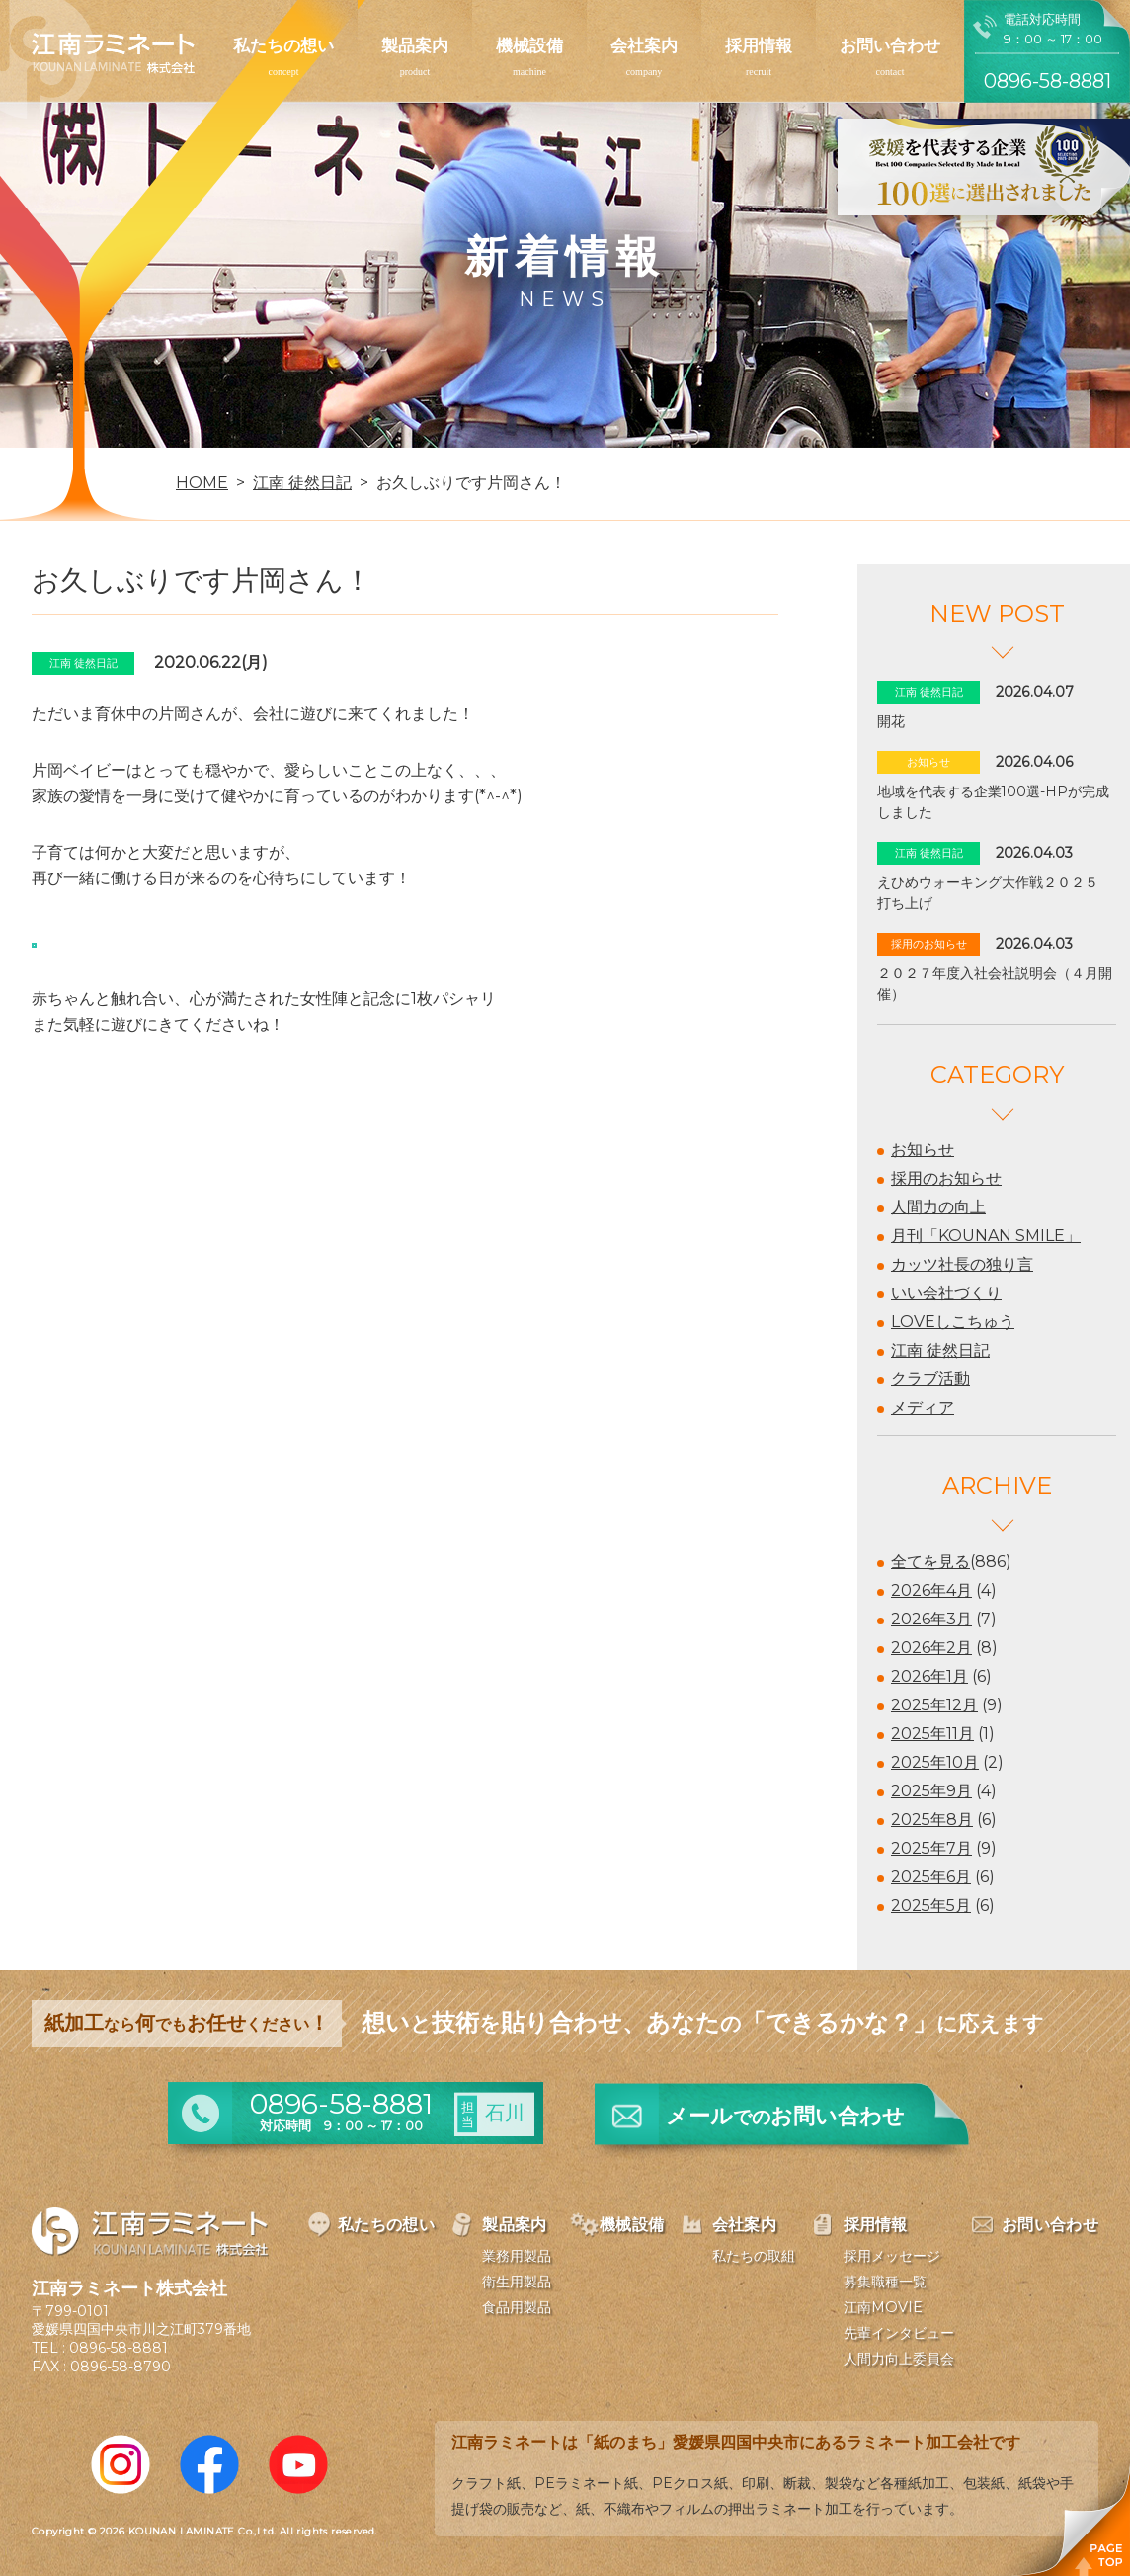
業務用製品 (516, 2256)
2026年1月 (929, 1676)
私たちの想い (283, 45)
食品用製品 (516, 2307)
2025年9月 (931, 1791)
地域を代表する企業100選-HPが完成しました (993, 802)
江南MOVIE (883, 2307)
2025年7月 (931, 1848)
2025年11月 (932, 1733)
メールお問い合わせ (785, 2116)
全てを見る (930, 1561)
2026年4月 (931, 1590)
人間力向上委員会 (899, 2359)
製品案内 (414, 45)
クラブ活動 (930, 1379)
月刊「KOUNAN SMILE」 (986, 1235)
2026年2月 (931, 1647)
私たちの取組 (753, 2256)
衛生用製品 (516, 2281)
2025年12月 (934, 1705)
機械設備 (529, 45)
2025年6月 (931, 1877)
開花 (891, 721)
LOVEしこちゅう (952, 1321)
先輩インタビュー (899, 2333)
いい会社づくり (946, 1293)
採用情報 (758, 45)
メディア (922, 1407)
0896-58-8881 (118, 2348)
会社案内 (644, 45)
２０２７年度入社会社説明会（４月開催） (994, 983)
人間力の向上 (938, 1207)
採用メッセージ (892, 2256)
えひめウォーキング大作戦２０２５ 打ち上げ (994, 892)
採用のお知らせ (946, 1178)
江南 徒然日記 (940, 1350)
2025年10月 (935, 1762)
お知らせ (922, 1149)
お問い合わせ (890, 45)
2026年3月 (931, 1619)
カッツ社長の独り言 (962, 1264)
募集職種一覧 (885, 2281)
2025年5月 (931, 1905)
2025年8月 (932, 1819)
